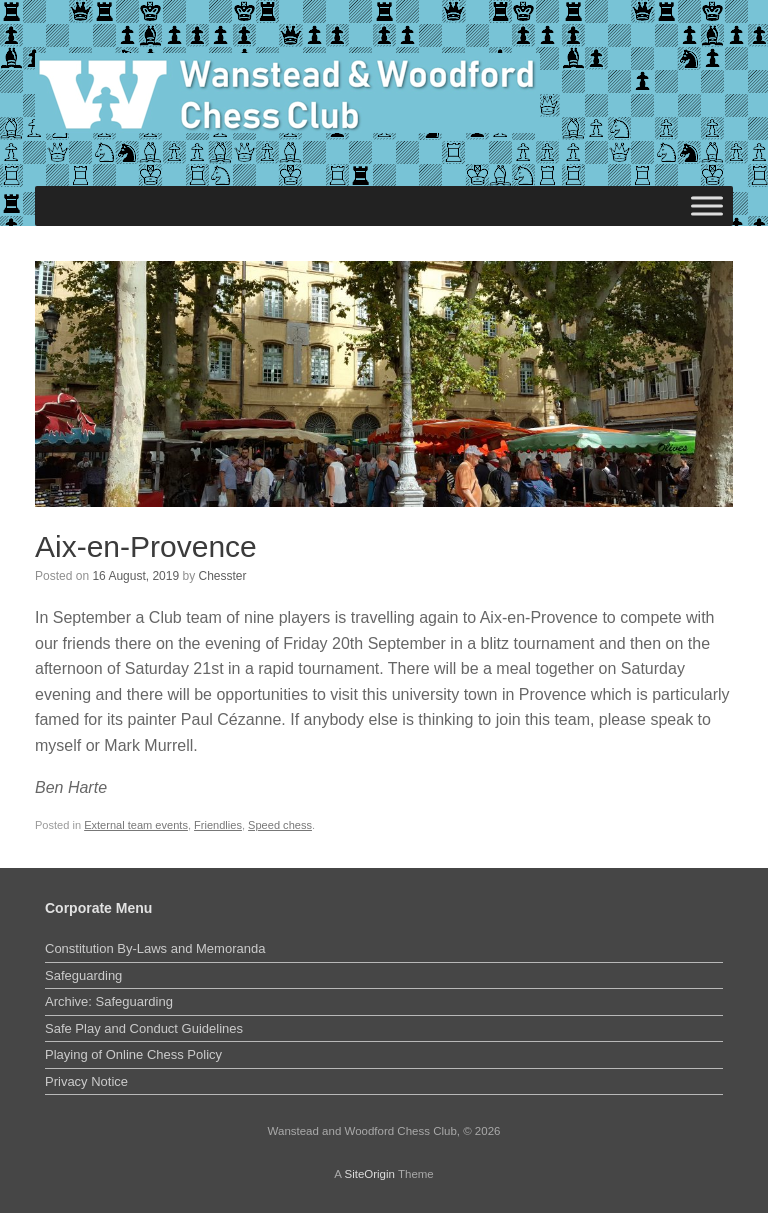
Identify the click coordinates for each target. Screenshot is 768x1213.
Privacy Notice (86, 1081)
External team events (136, 825)
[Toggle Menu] (707, 205)
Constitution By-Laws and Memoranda (155, 948)
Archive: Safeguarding (109, 1001)
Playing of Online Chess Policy (133, 1054)
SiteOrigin (369, 1174)
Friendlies (218, 825)
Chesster (223, 576)
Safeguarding (83, 975)
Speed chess (280, 825)
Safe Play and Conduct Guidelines (144, 1028)
